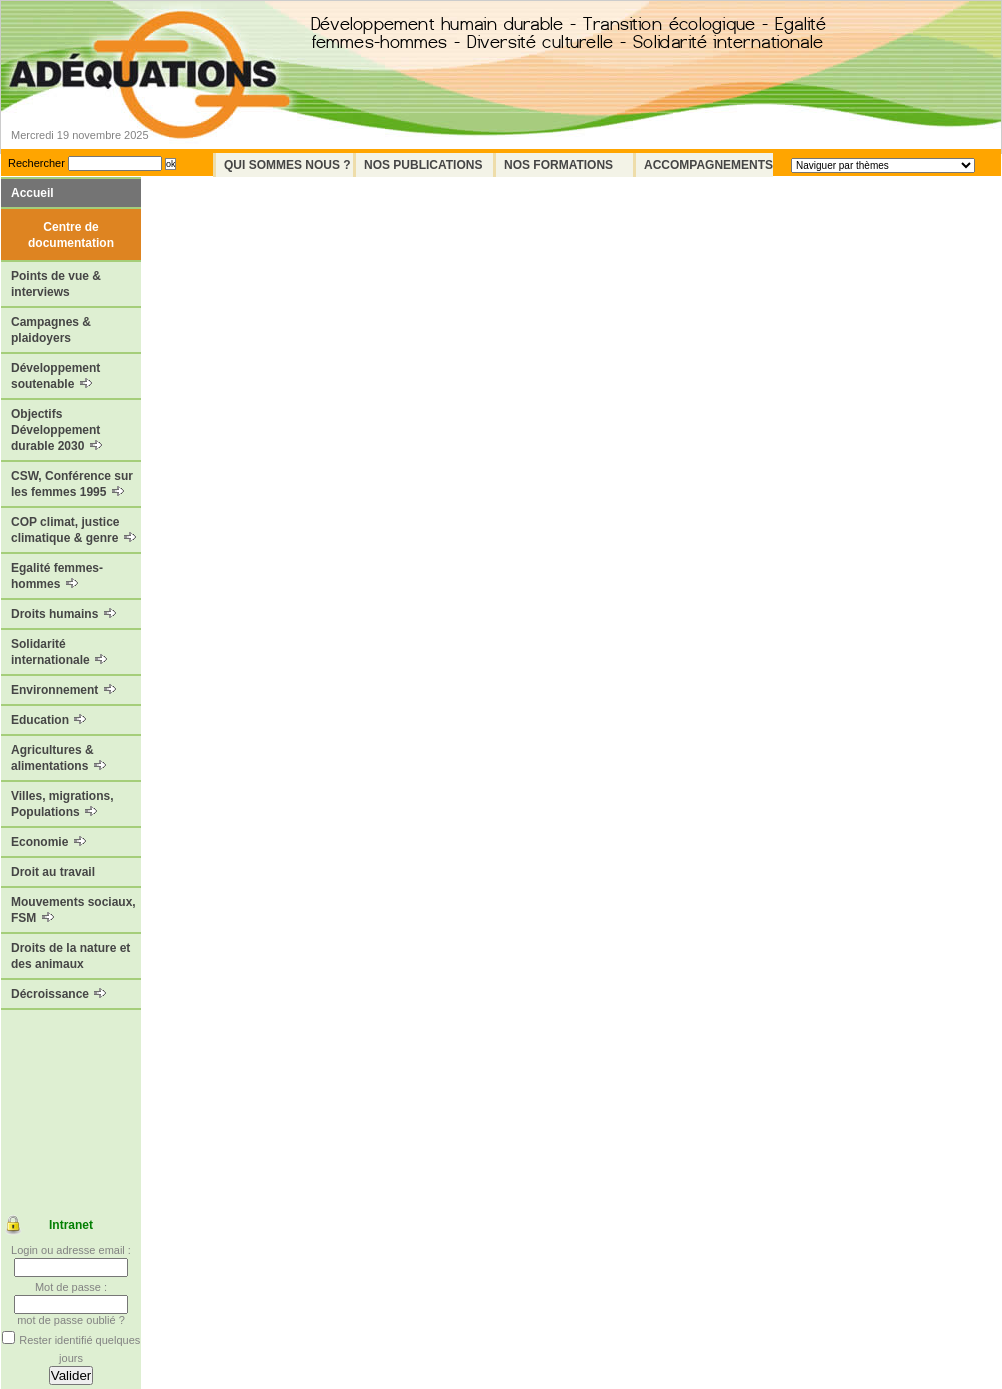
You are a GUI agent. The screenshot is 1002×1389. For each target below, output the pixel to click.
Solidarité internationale (59, 652)
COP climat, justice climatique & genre (73, 530)
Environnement (63, 690)
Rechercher (36, 163)
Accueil (32, 193)
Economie (48, 842)
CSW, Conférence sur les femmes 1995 (72, 484)
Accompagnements (708, 165)
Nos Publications (423, 165)
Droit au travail (53, 872)
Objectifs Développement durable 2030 (56, 430)
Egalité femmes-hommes (57, 576)
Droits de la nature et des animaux (70, 956)
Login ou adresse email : (71, 1250)
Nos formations (558, 165)
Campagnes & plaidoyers (51, 330)
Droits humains (63, 614)
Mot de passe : (71, 1287)
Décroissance (58, 994)
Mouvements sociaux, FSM (73, 910)
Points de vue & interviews (56, 284)
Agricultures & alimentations (58, 758)
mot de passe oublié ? (71, 1320)
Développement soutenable (55, 376)
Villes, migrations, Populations (62, 804)
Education (48, 720)
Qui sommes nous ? (287, 165)
